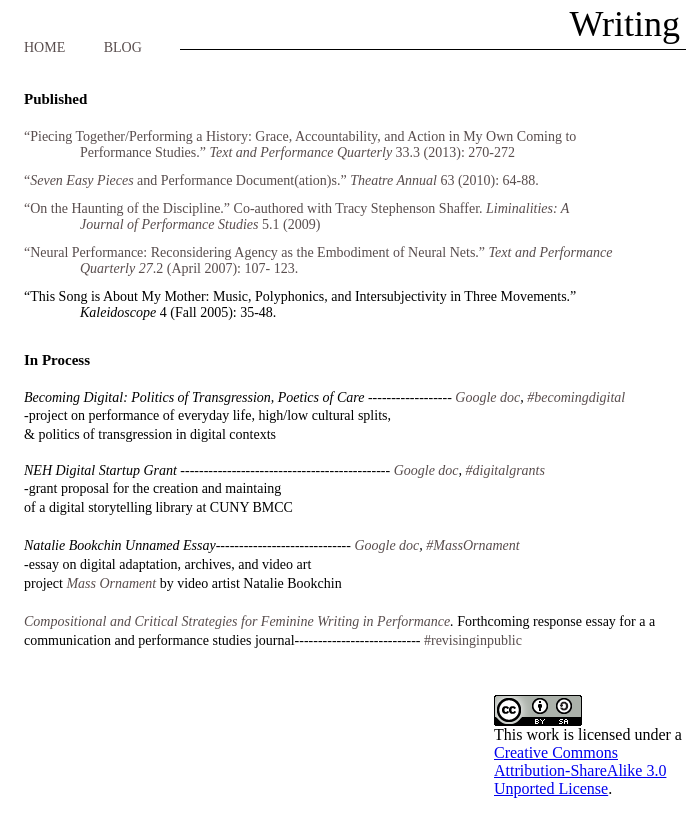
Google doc (386, 545)
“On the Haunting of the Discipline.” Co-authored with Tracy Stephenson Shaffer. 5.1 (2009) (296, 216)
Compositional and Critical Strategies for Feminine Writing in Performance (237, 621)
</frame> (594, 746)
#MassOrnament (472, 545)
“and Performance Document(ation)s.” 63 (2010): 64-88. (281, 180)
